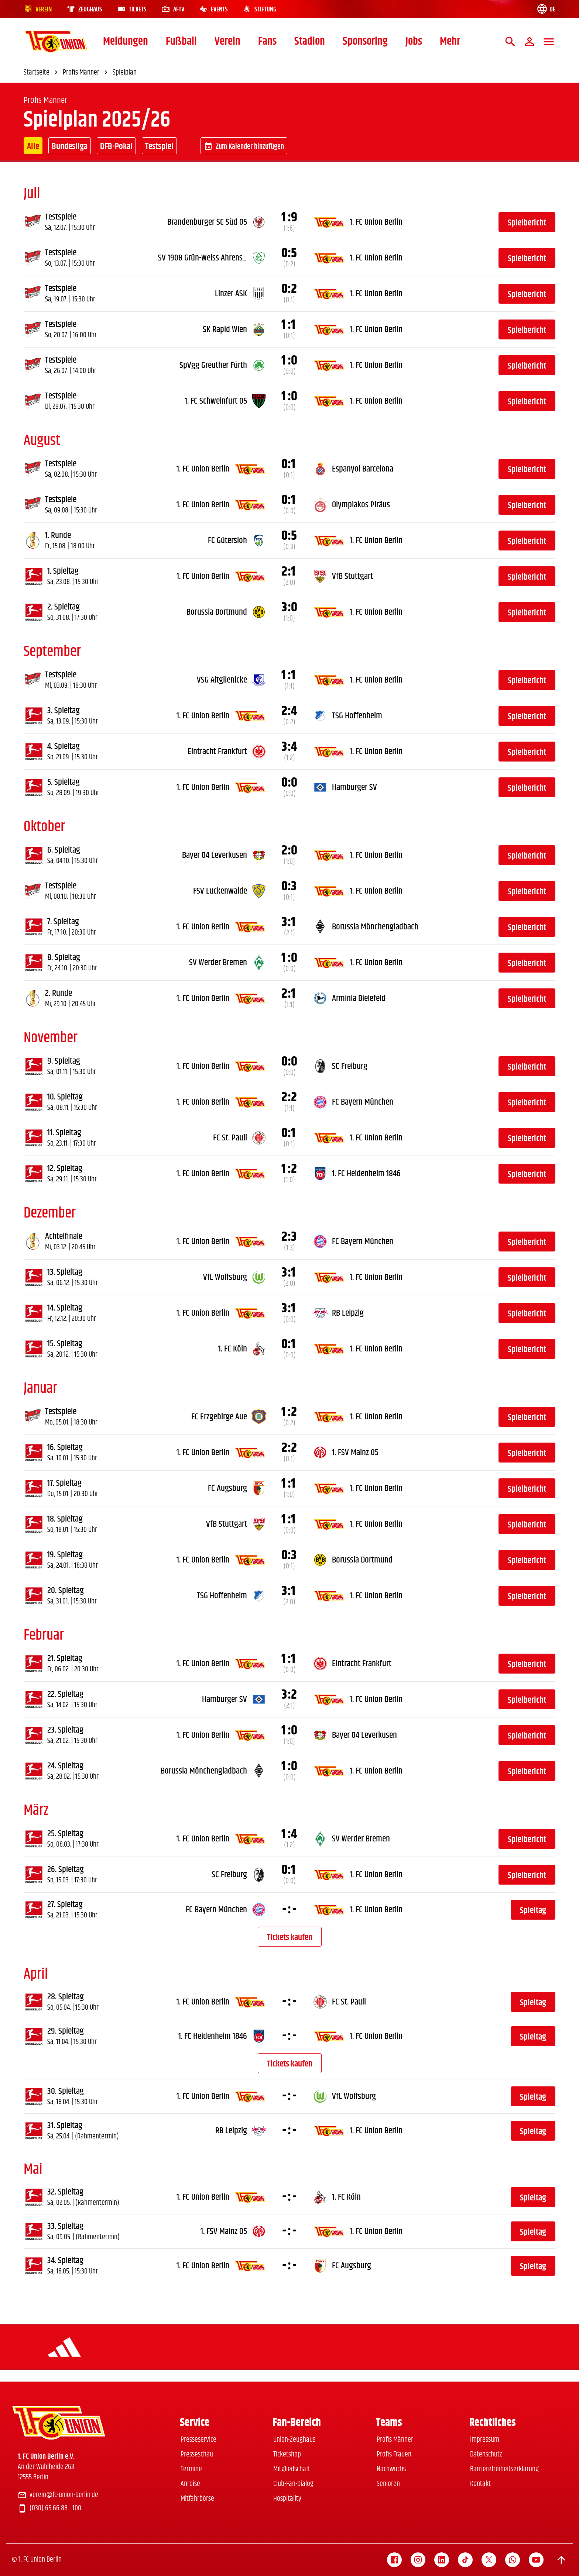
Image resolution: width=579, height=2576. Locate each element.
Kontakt (480, 2484)
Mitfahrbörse (197, 2498)
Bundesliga (70, 146)
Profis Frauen (394, 2454)
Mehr (450, 41)
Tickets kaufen (289, 1937)
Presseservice (198, 2439)
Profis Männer (395, 2439)
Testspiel (159, 146)
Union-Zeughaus (294, 2439)
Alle (33, 146)
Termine (191, 2469)
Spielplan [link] (125, 72)
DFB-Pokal (116, 146)
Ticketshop (287, 2454)
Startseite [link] (42, 73)
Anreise (190, 2484)
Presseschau (197, 2454)
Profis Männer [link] (86, 73)
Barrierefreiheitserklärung (504, 2469)
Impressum (484, 2439)
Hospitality (287, 2498)
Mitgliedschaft (291, 2469)
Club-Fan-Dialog (293, 2484)
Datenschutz (486, 2454)
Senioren (388, 2484)
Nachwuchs (391, 2469)
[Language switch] (545, 9)
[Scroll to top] (561, 2560)
